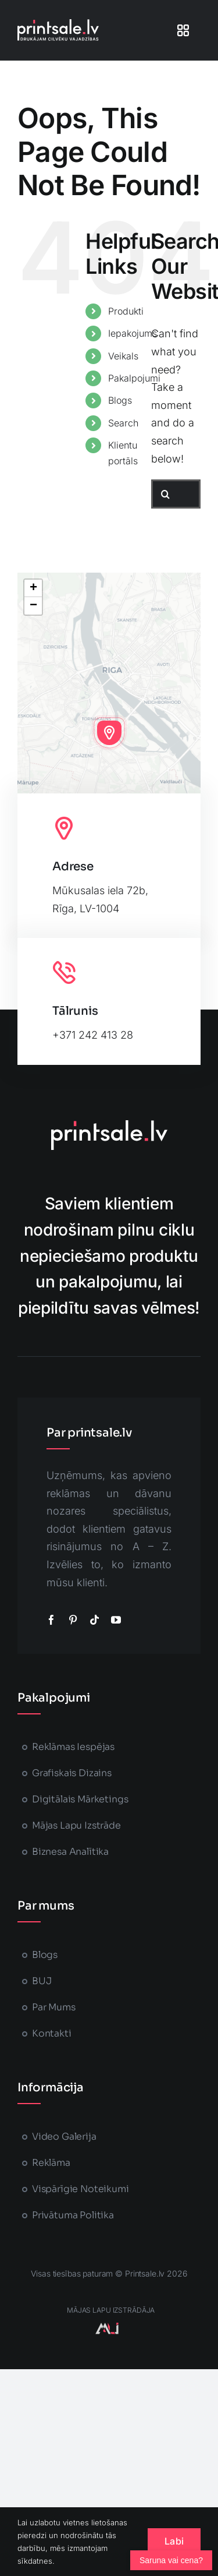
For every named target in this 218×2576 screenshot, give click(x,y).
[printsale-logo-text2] (58, 24)
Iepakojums (132, 333)
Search (123, 423)
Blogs (120, 400)
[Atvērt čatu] (171, 2560)
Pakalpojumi (134, 378)
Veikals (123, 356)
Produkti (126, 311)
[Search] (165, 494)
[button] (109, 733)
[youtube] (116, 1620)
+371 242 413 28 (92, 1035)
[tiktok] (94, 1620)
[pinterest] (73, 1620)
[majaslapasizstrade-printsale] (107, 2327)
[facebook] (51, 1620)
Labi (174, 2541)
